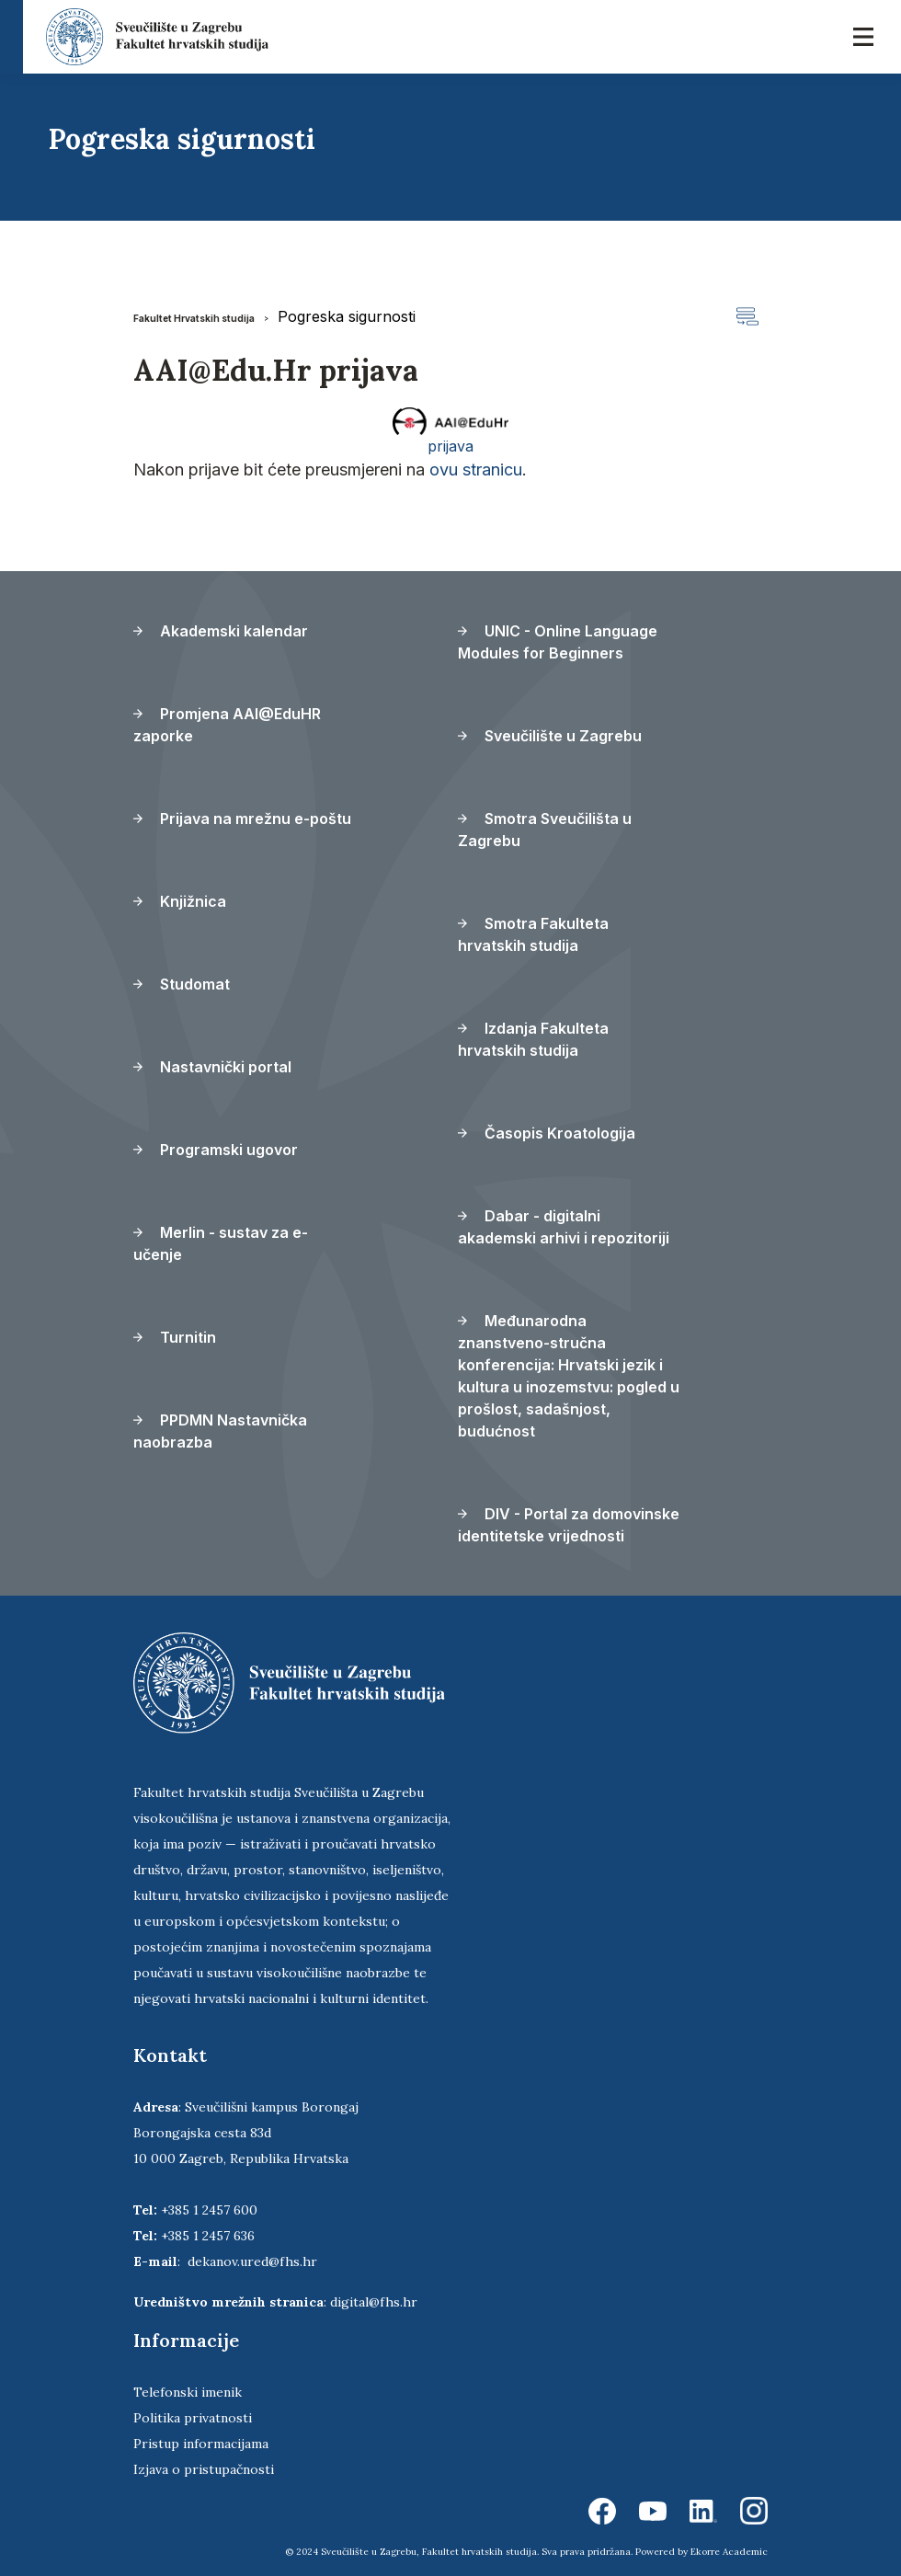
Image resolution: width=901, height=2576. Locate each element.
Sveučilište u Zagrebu (550, 736)
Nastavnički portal (212, 1067)
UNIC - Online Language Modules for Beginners (557, 642)
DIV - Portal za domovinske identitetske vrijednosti (568, 1525)
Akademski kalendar (220, 631)
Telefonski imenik (187, 2392)
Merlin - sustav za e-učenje (220, 1243)
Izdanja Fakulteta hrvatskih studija (533, 1039)
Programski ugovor (215, 1149)
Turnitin (174, 1337)
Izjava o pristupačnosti (203, 2469)
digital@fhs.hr (373, 2302)
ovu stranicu (475, 469)
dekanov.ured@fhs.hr (252, 2261)
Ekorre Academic (729, 2552)
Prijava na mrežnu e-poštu (242, 818)
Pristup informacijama (200, 2443)
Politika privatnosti (192, 2418)
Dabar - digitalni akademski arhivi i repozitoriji (563, 1227)
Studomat (181, 984)
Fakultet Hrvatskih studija (194, 318)
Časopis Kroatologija (546, 1133)
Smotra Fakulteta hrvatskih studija (533, 934)
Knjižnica (179, 901)
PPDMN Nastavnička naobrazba (220, 1431)
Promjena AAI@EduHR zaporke (227, 724)
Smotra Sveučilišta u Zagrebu (545, 829)
